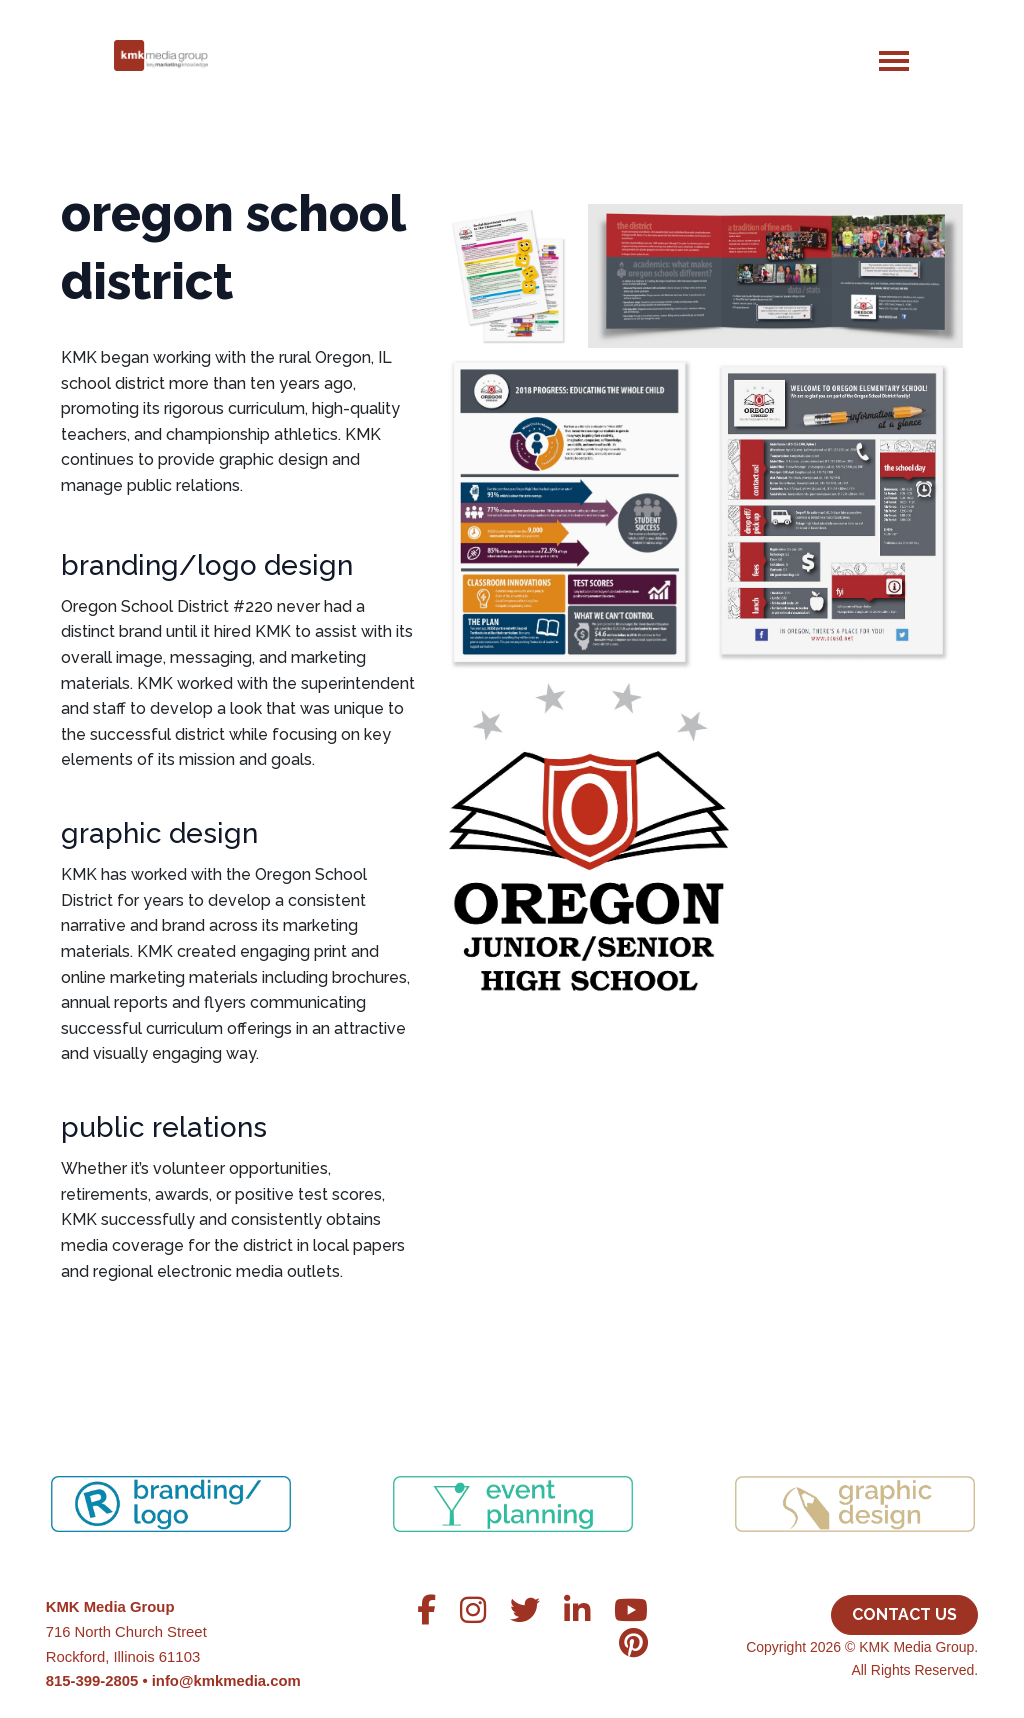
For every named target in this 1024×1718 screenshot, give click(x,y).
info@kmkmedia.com (226, 1681)
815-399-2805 (92, 1681)
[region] (512, 1479)
